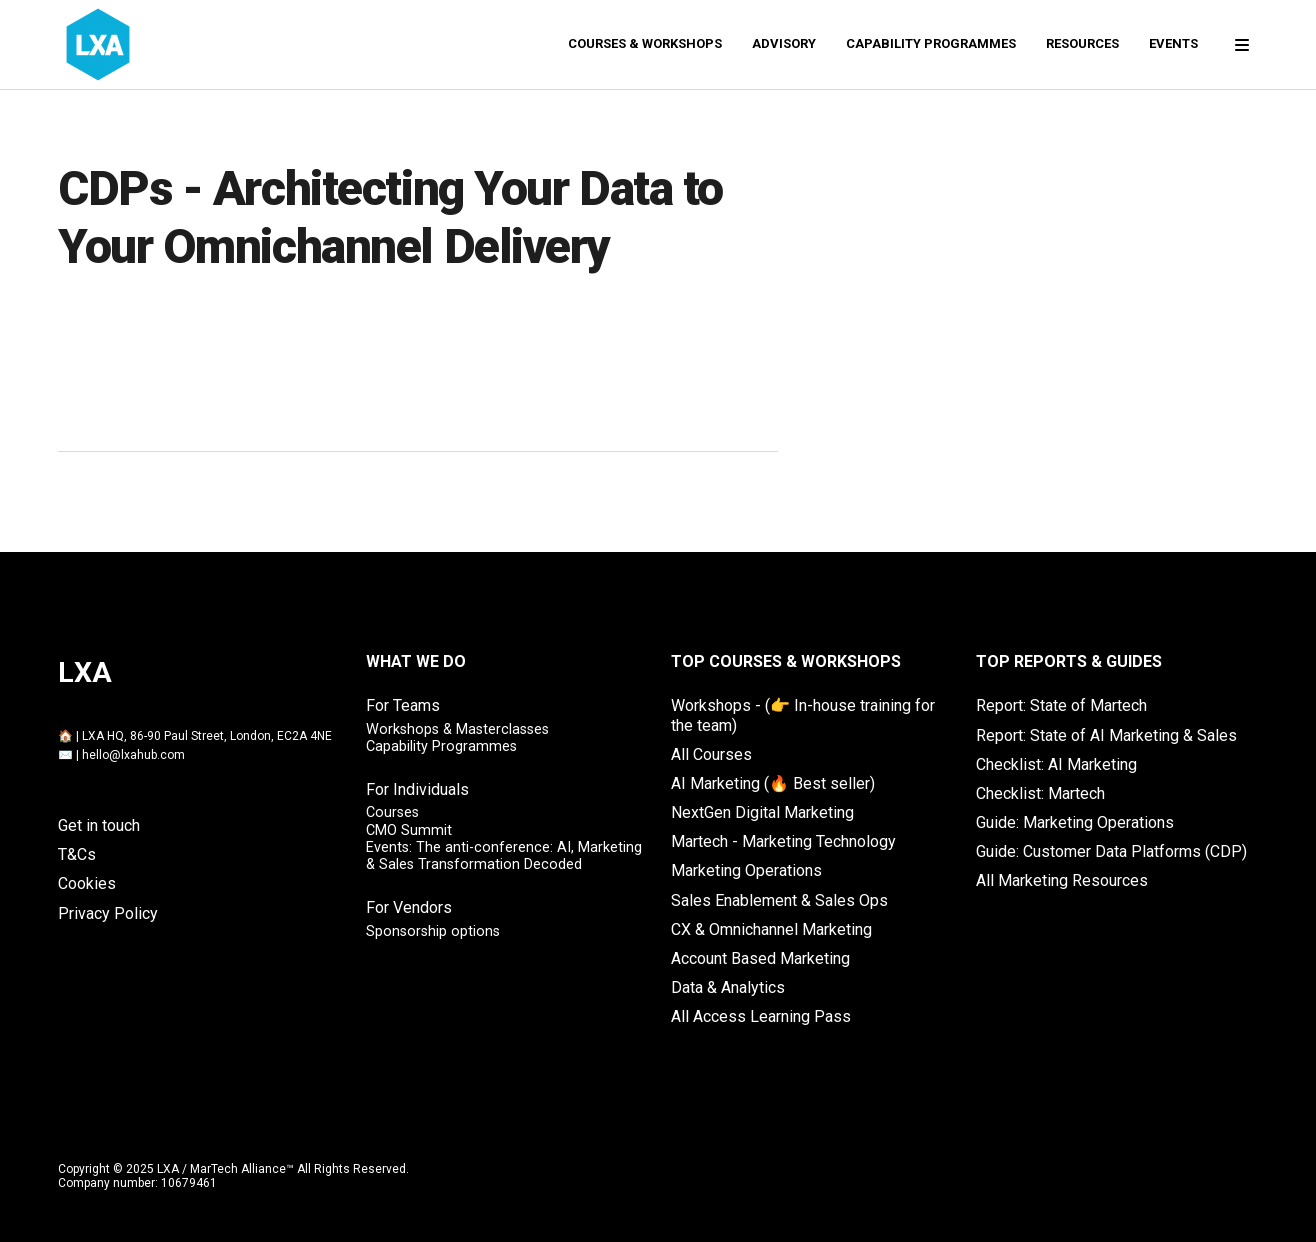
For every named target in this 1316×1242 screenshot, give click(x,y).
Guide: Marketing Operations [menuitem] (1075, 822)
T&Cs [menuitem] (77, 854)
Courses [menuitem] (392, 812)
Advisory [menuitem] (784, 43)
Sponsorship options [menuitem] (433, 931)
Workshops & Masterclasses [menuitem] (457, 729)
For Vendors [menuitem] (409, 907)
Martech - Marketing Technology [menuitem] (783, 841)
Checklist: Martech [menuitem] (1040, 793)
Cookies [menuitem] (87, 883)
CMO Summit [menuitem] (409, 830)
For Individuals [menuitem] (417, 789)
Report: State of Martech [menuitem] (1061, 705)
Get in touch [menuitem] (99, 825)
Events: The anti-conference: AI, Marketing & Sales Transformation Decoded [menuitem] (504, 856)
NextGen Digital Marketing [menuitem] (762, 812)
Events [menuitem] (1173, 43)
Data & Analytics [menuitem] (728, 987)
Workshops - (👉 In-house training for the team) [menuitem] (803, 715)
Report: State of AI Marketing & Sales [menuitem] (1106, 735)
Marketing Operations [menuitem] (746, 870)
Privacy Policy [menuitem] (108, 913)
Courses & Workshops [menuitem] (645, 43)
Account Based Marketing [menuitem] (760, 958)
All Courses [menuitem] (711, 754)
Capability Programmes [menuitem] (931, 43)
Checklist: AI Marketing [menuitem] (1056, 764)
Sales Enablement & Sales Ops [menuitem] (779, 900)
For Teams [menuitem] (403, 705)
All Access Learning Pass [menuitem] (761, 1016)
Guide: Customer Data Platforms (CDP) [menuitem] (1111, 851)
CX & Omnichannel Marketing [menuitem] (771, 929)
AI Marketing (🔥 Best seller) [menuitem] (773, 783)
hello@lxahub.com (133, 755)
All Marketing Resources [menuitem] (1062, 880)
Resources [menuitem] (1082, 43)
